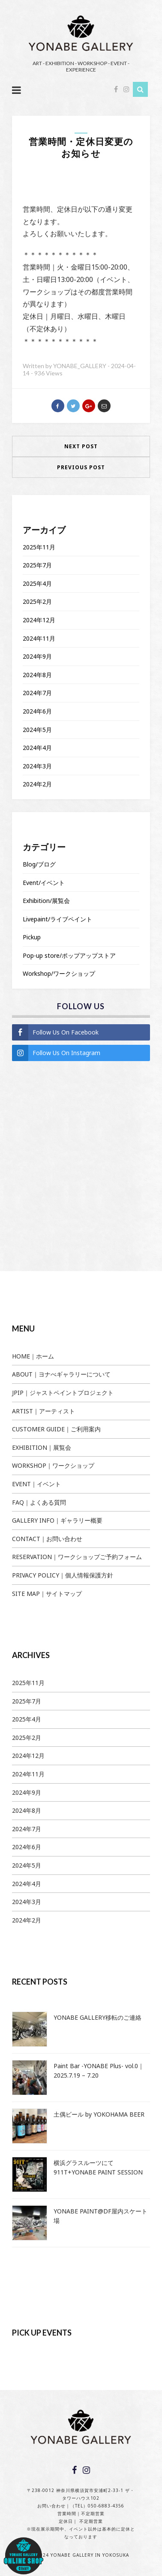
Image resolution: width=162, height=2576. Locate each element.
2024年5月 (37, 730)
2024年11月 (39, 638)
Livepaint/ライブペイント (57, 919)
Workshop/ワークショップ (59, 973)
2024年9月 (37, 656)
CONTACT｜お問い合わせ (47, 1539)
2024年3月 (37, 766)
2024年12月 (39, 620)
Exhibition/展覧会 (46, 901)
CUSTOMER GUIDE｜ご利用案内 (56, 1429)
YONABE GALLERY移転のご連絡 (97, 2017)
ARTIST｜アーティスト (43, 1411)
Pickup (32, 937)
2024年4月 (37, 748)
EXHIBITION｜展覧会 (41, 1447)
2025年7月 (37, 565)
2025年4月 (37, 583)
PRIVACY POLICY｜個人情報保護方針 (62, 1575)
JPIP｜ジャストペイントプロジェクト (63, 1392)
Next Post (81, 446)
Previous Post (81, 467)
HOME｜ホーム (33, 1356)
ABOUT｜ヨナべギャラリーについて (61, 1374)
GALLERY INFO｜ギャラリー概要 (57, 1520)
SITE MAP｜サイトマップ (47, 1593)
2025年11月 (39, 547)
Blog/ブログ (39, 864)
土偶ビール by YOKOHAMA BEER (99, 2114)
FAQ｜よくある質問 (39, 1502)
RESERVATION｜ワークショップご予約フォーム (77, 1557)
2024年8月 (37, 675)
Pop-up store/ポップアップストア (69, 955)
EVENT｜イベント (36, 1484)
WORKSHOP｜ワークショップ (53, 1465)
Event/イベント (44, 883)
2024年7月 (37, 693)
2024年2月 (37, 784)
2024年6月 (37, 711)
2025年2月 (37, 601)
